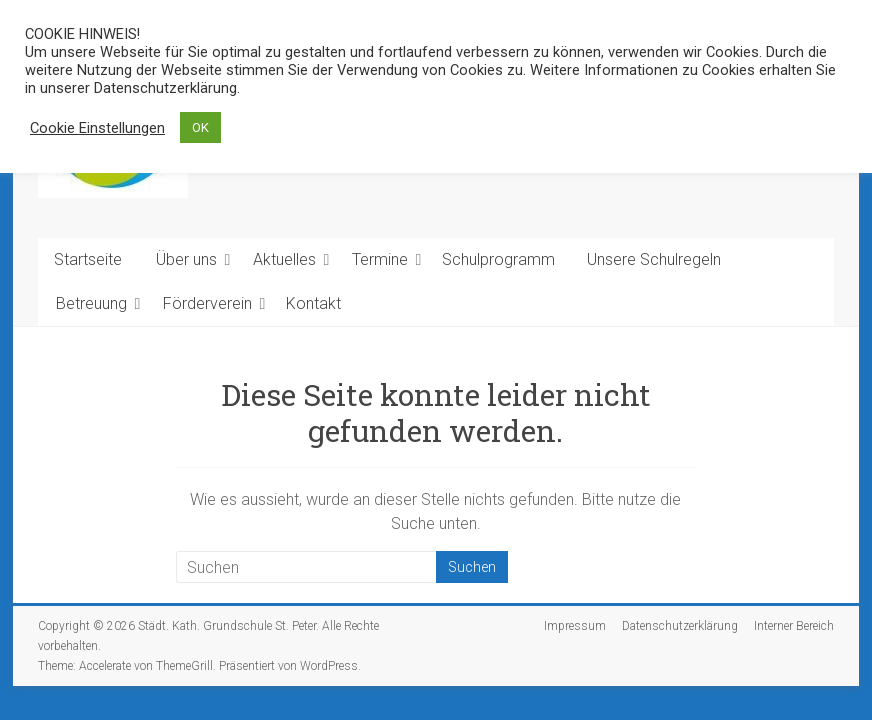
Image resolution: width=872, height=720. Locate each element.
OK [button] (200, 127)
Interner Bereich (794, 626)
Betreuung (91, 303)
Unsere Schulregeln (654, 259)
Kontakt (313, 303)
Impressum (575, 626)
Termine (380, 259)
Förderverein (207, 303)
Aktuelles (284, 259)
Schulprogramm (498, 259)
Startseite (88, 259)
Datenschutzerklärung (680, 626)
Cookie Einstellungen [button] (97, 128)
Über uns (186, 259)
